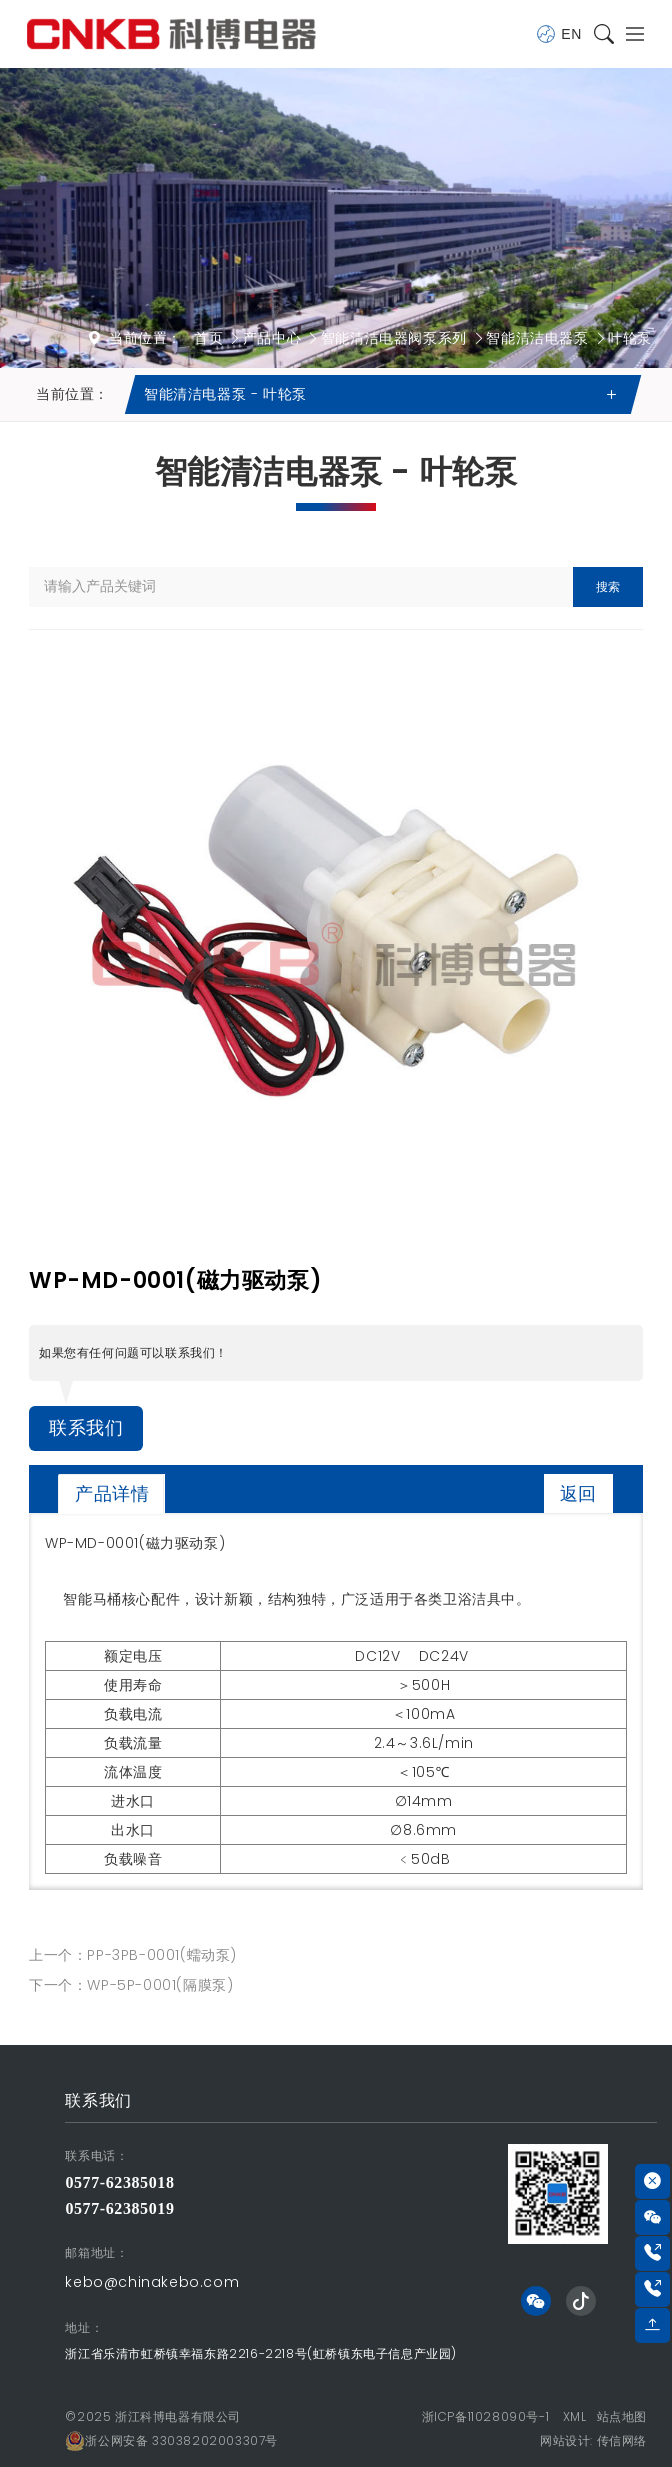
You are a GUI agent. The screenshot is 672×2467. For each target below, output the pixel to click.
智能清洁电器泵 (537, 338)
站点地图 (622, 2416)
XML (575, 2416)
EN (559, 34)
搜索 (608, 586)
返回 (578, 1493)
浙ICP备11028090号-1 (486, 2416)
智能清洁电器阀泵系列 (394, 338)
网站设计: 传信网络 (593, 2440)
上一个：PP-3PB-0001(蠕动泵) (133, 1955)
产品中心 (272, 338)
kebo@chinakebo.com (152, 2282)
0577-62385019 (119, 2208)
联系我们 (86, 1428)
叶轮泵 (630, 338)
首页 (208, 338)
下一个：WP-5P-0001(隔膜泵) (131, 1985)
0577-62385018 (119, 2182)
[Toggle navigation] (630, 34)
